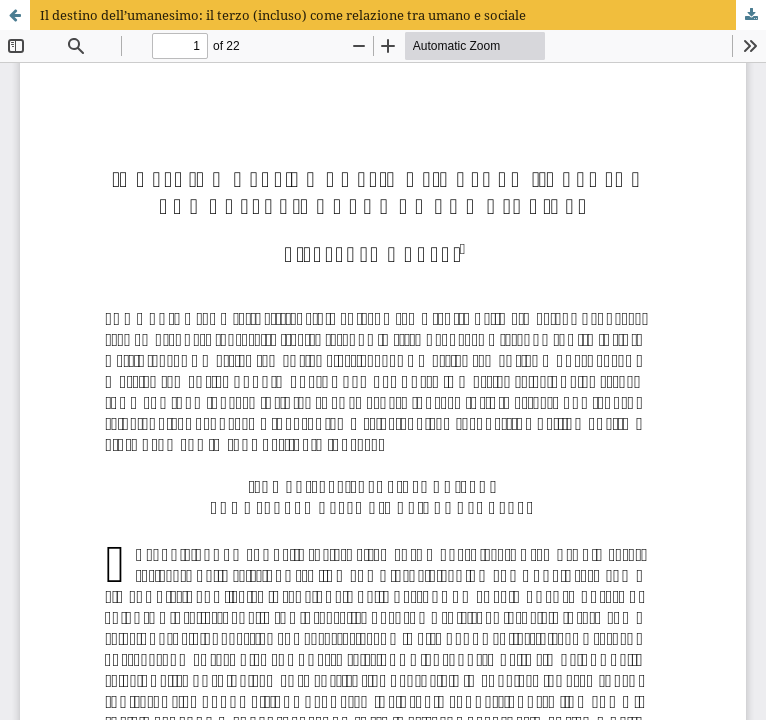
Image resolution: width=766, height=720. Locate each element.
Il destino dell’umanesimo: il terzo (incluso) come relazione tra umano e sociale (283, 15)
